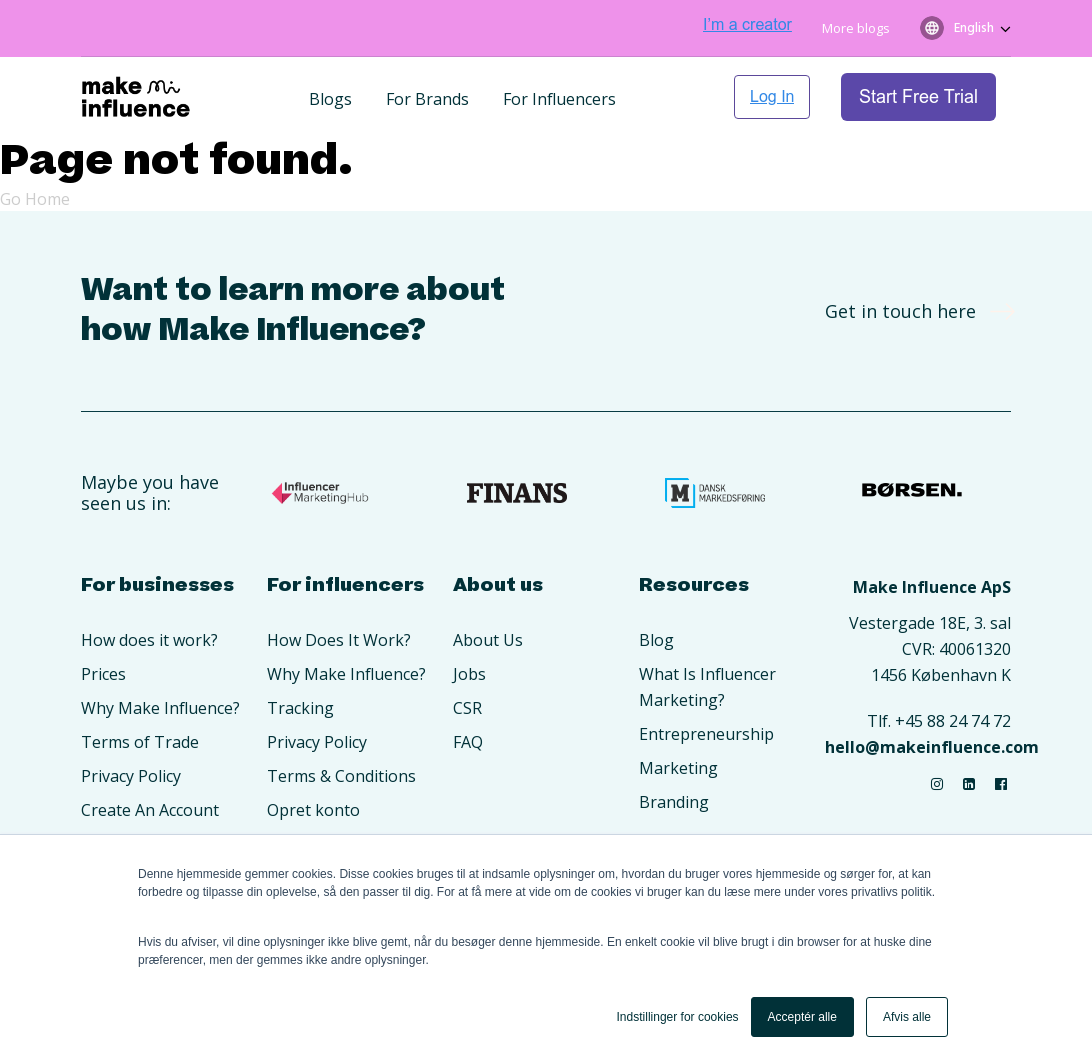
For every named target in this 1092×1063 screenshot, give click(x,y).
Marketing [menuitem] (678, 768)
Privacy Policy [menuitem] (131, 776)
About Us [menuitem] (488, 640)
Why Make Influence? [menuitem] (160, 708)
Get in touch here (913, 311)
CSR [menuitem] (467, 708)
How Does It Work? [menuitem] (339, 640)
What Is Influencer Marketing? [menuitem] (707, 687)
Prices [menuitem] (103, 674)
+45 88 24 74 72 (953, 721)
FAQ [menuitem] (468, 742)
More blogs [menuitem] (856, 28)
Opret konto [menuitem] (313, 810)
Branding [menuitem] (674, 802)
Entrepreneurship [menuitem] (706, 734)
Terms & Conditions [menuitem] (341, 776)
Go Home (35, 199)
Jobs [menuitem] (469, 674)
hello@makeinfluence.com (932, 747)
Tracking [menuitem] (300, 708)
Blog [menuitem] (656, 640)
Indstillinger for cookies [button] (678, 1017)
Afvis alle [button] (907, 1017)
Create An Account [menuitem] (150, 810)
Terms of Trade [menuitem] (140, 742)
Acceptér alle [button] (802, 1017)
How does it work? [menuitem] (149, 640)
